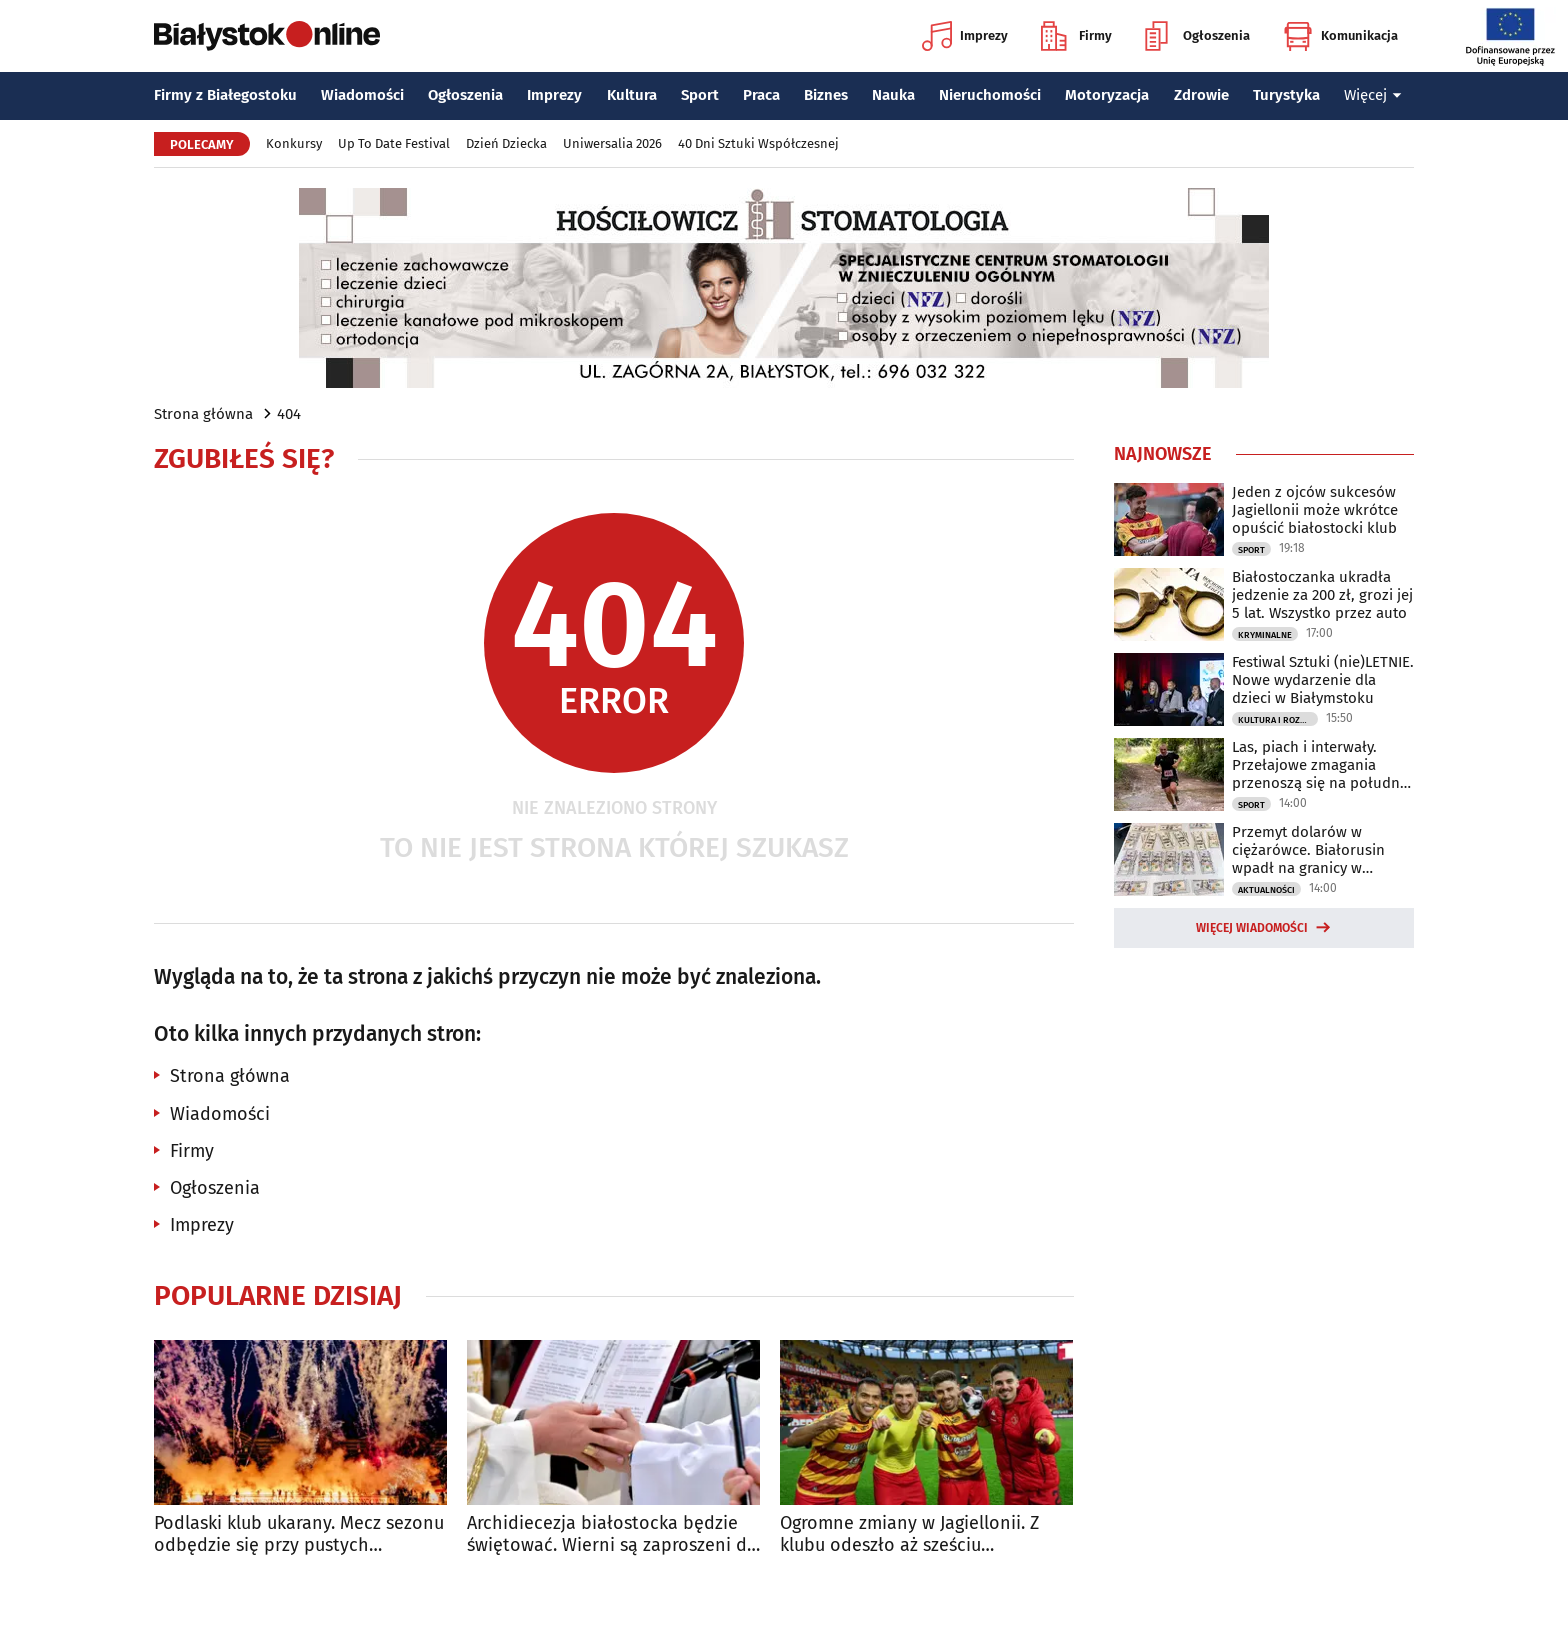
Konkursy (294, 143)
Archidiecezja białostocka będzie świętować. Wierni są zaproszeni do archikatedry (612, 1534)
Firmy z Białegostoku (225, 95)
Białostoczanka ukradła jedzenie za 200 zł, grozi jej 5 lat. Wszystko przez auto (1322, 595)
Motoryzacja (1107, 95)
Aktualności (1266, 890)
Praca (761, 95)
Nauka (893, 95)
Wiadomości (362, 95)
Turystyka (1286, 95)
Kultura (632, 95)
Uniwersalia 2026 (612, 143)
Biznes (826, 95)
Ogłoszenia (1197, 36)
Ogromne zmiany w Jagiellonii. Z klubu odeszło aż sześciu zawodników (909, 1534)
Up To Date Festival (394, 143)
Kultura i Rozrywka (1278, 720)
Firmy (1076, 36)
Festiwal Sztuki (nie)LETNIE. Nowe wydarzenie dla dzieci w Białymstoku (1323, 680)
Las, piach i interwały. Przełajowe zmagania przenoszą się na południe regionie (1322, 765)
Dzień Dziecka (506, 143)
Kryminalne (1265, 635)
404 (289, 414)
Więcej (1373, 95)
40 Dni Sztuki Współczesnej (758, 143)
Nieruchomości (990, 95)
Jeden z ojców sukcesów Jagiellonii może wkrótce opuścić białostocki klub (1315, 510)
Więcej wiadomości (1252, 928)
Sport (700, 95)
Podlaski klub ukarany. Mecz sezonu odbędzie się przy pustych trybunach (299, 1534)
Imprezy (965, 36)
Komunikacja (1340, 36)
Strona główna (203, 414)
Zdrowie (1201, 95)
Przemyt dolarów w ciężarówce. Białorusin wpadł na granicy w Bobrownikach (1308, 850)
